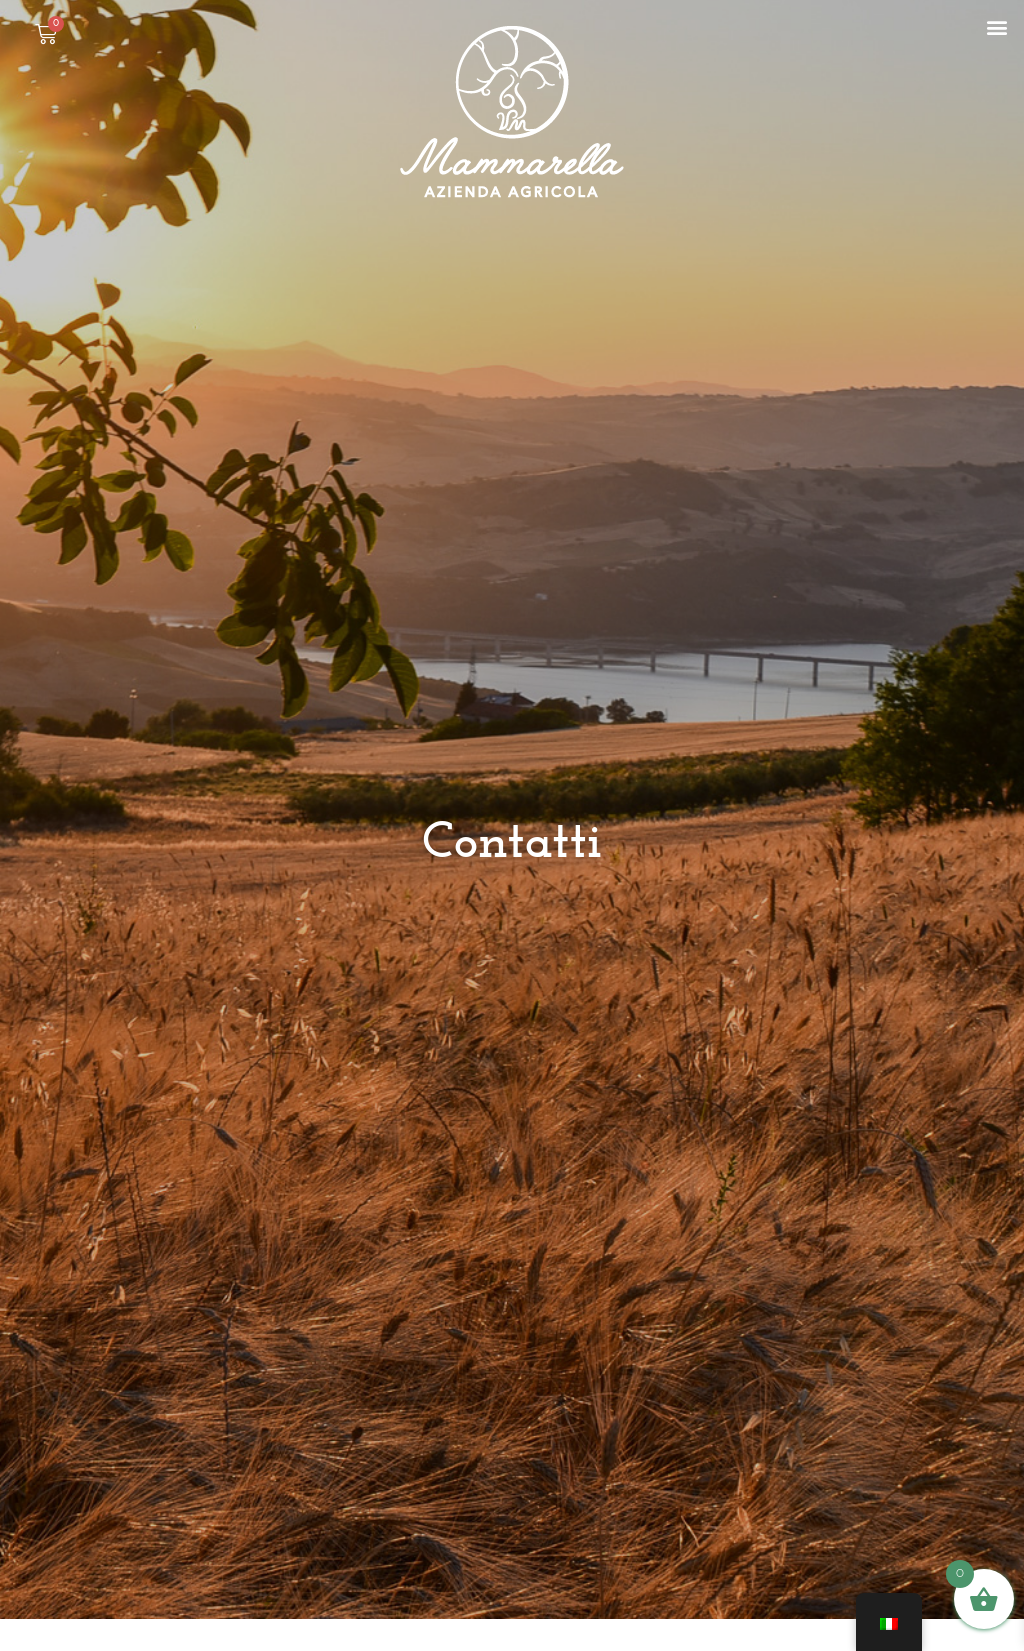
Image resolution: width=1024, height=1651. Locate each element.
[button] (997, 26)
